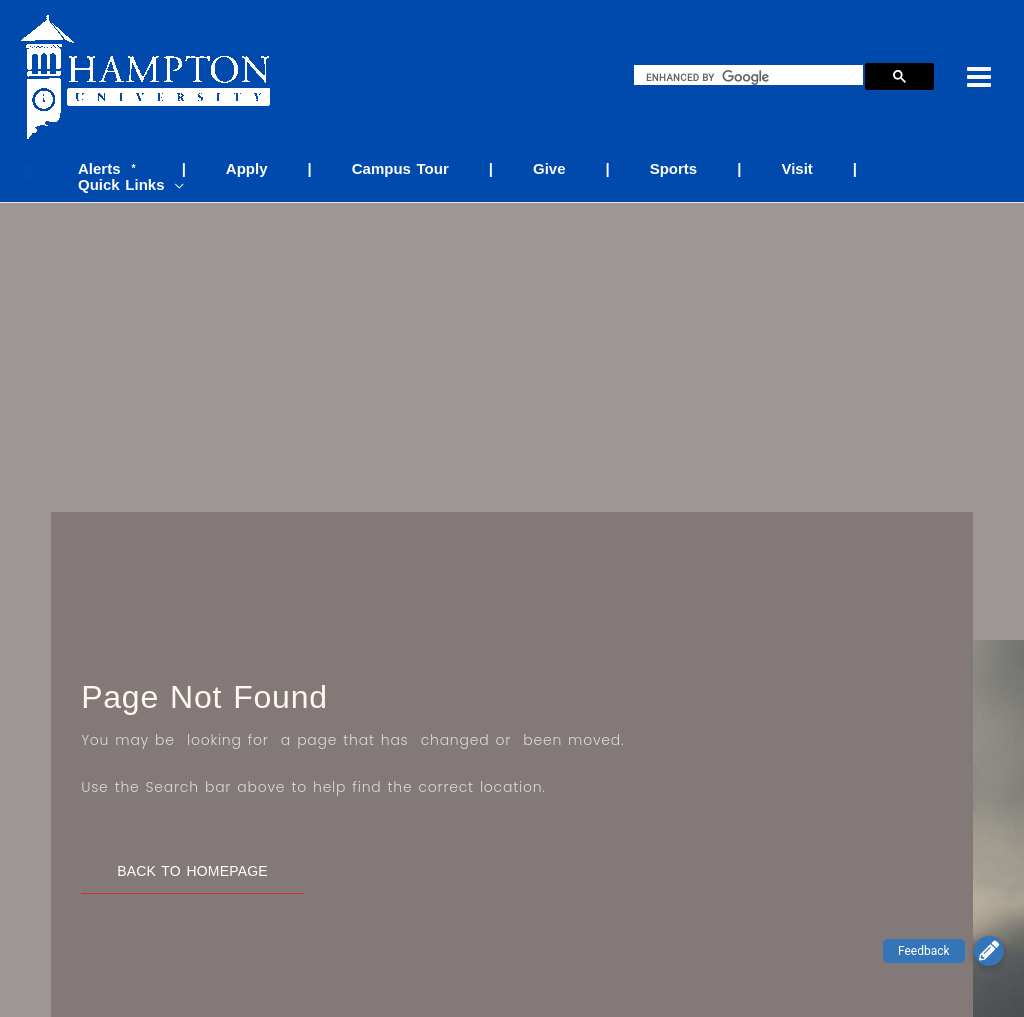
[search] (752, 77)
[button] (989, 951)
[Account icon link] (29, 164)
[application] (979, 169)
